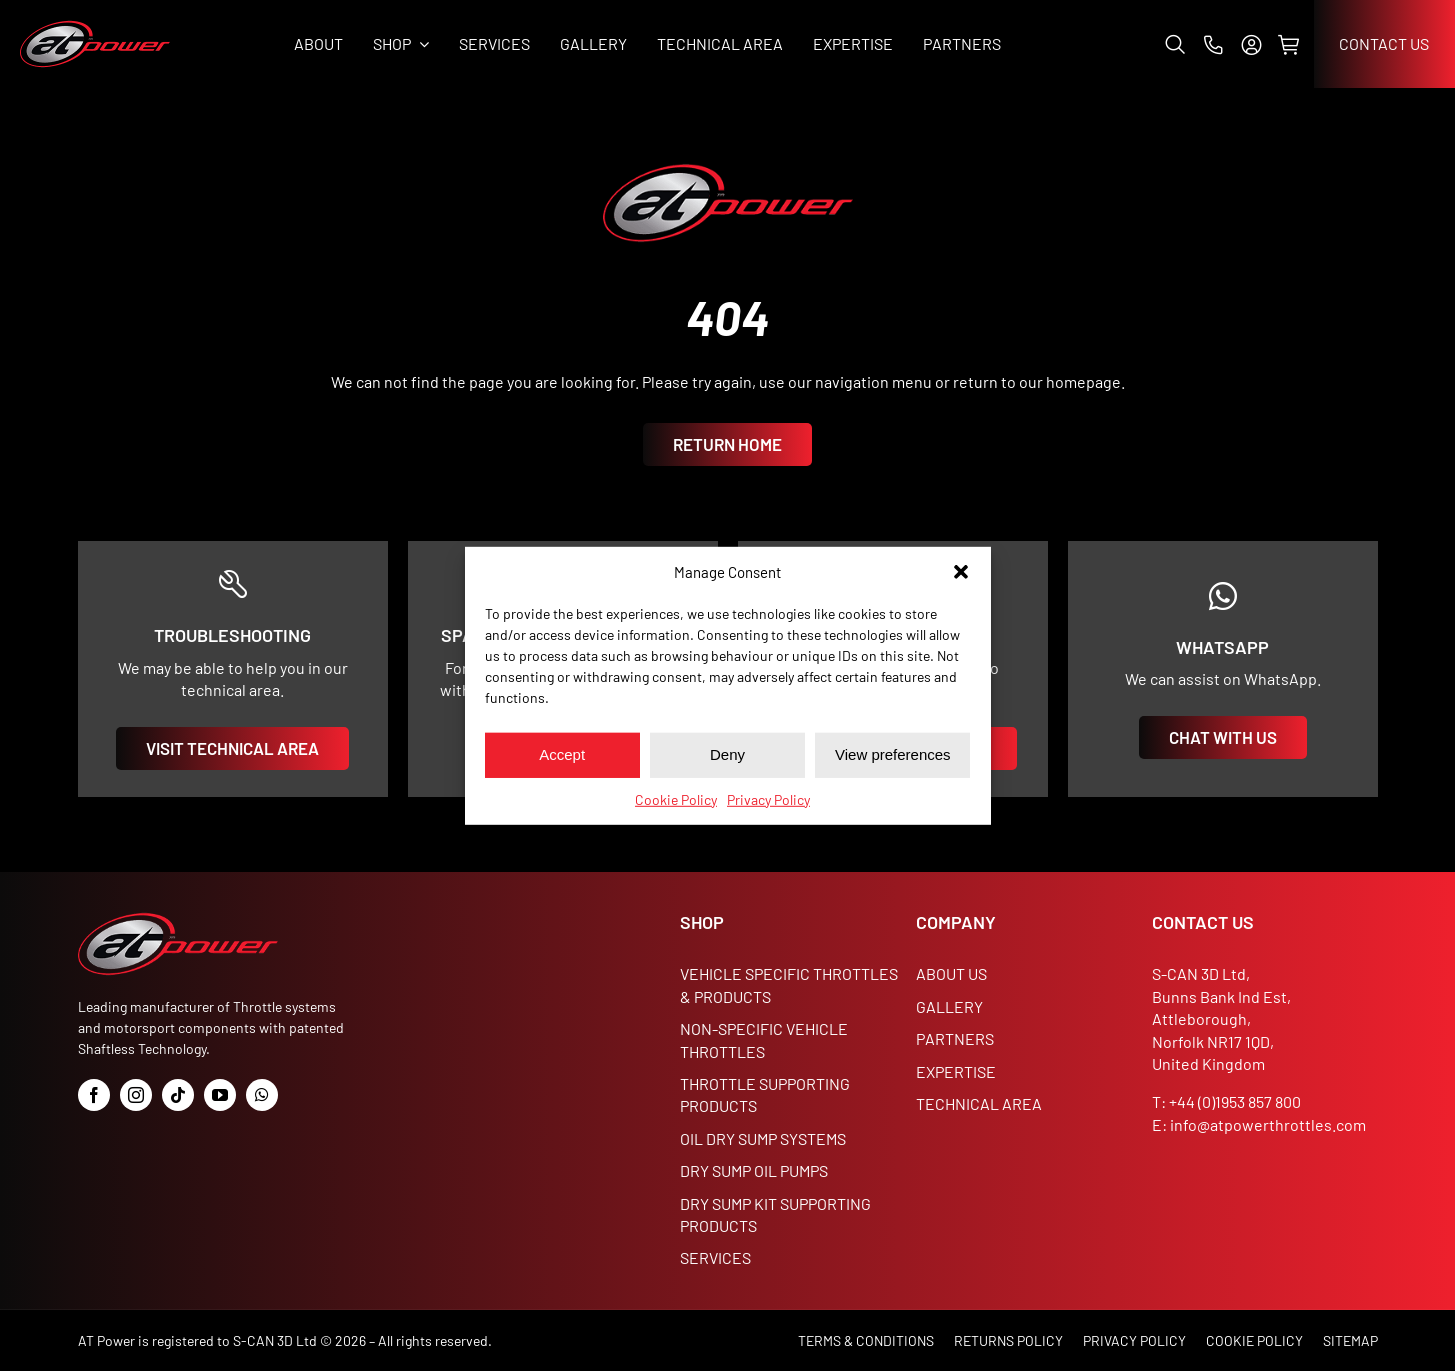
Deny (727, 754)
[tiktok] (178, 1095)
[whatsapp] (262, 1095)
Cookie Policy (676, 798)
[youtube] (220, 1095)
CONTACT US (1203, 922)
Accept (562, 754)
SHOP (702, 922)
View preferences (893, 754)
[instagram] (136, 1095)
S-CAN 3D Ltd (275, 1340)
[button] (961, 572)
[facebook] (94, 1095)
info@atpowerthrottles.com (1268, 1124)
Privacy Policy (768, 798)
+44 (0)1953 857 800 (1235, 1101)
